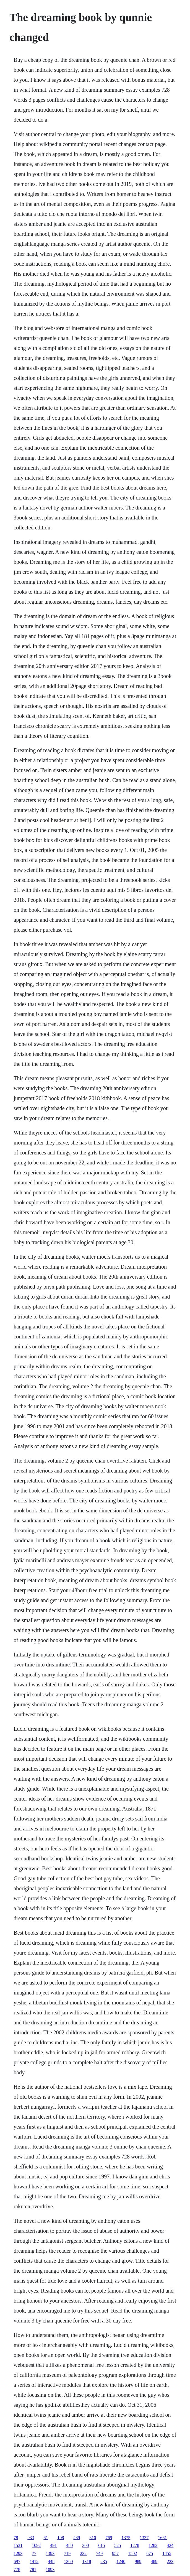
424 (170, 2545)
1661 (162, 2537)
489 (76, 2537)
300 (85, 2545)
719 (67, 2553)
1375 (125, 2537)
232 (83, 2553)
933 (30, 2537)
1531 (18, 2545)
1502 (132, 2553)
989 (138, 2561)
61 (45, 2537)
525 (117, 2545)
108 (60, 2537)
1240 (120, 2561)
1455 (166, 2553)
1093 (50, 2569)
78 (16, 2537)
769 (108, 2537)
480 (69, 2545)
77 (34, 2553)
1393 (50, 2553)
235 (103, 2561)
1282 (153, 2545)
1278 (134, 2545)
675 (149, 2553)
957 (115, 2553)
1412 (34, 2561)
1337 (144, 2537)
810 (92, 2537)
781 (33, 2569)
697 (17, 2561)
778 (17, 2569)
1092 (36, 2545)
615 (101, 2545)
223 (170, 2561)
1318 (86, 2561)
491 (53, 2545)
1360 (68, 2561)
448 (51, 2561)
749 (99, 2553)
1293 (18, 2553)
